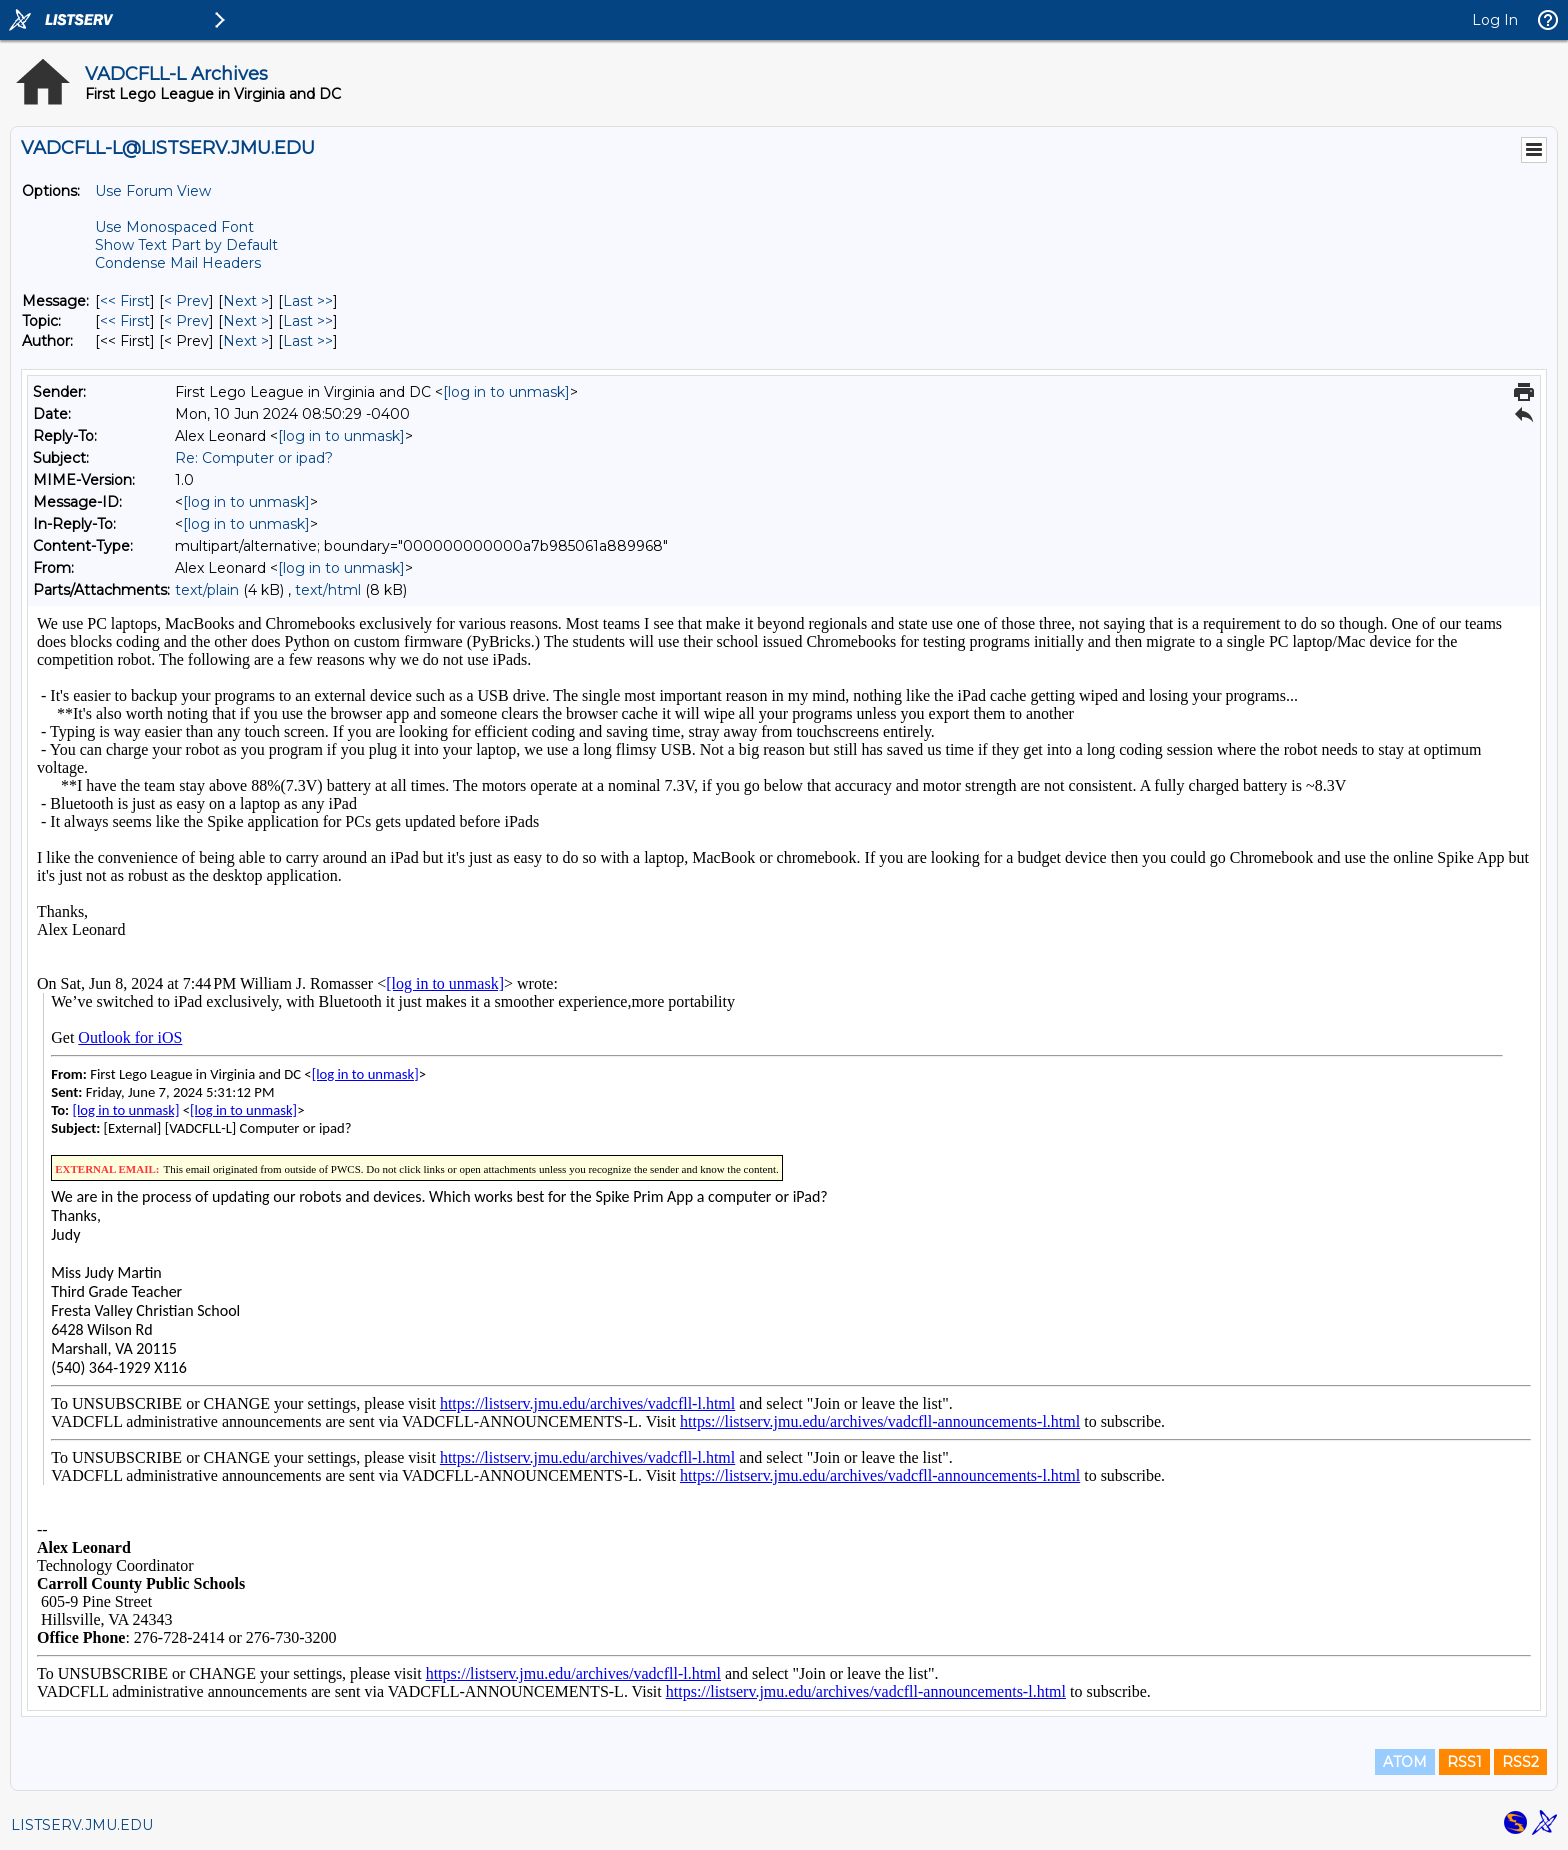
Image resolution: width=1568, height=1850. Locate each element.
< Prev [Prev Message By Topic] (186, 321)
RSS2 (1520, 1762)
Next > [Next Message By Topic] (246, 321)
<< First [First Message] (125, 301)
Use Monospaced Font (174, 227)
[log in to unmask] (506, 392)
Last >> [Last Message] (308, 301)
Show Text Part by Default (186, 245)
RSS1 (1464, 1762)
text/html (328, 590)
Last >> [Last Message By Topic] (308, 321)
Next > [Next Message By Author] (246, 341)
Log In (1495, 20)
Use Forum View (153, 191)
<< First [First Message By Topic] (125, 321)
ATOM (1405, 1762)
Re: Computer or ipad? (254, 458)
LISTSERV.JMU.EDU (82, 1825)
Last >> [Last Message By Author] (308, 341)
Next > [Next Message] (246, 301)
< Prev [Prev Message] (186, 301)
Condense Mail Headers (178, 263)
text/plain (207, 590)
